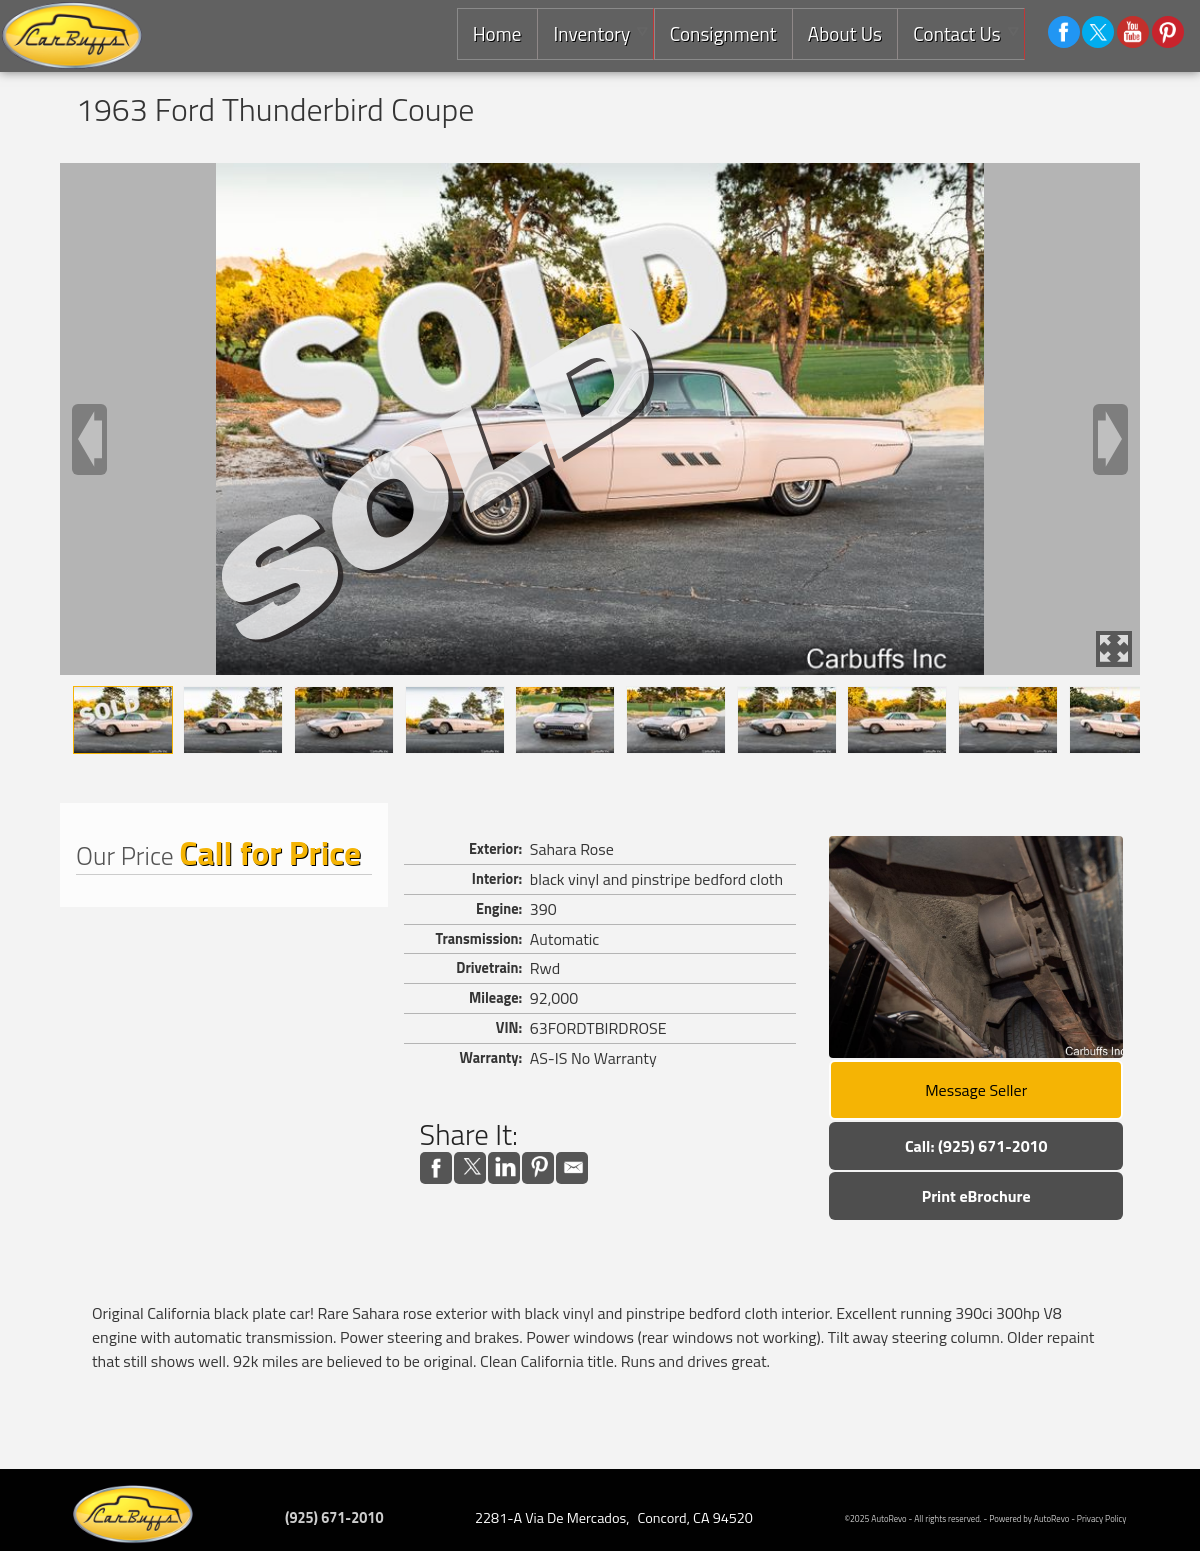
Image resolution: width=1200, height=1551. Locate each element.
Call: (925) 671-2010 (976, 1146)
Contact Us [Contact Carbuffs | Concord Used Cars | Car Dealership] (955, 33)
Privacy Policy (1102, 1518)
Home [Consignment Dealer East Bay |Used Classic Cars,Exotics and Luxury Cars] (493, 33)
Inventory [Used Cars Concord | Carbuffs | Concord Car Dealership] (588, 33)
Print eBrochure (976, 1196)
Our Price (125, 855)
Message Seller (976, 1090)
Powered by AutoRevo (1029, 1518)
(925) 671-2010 (334, 1518)
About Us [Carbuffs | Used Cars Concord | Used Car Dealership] (843, 33)
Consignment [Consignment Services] (720, 33)
